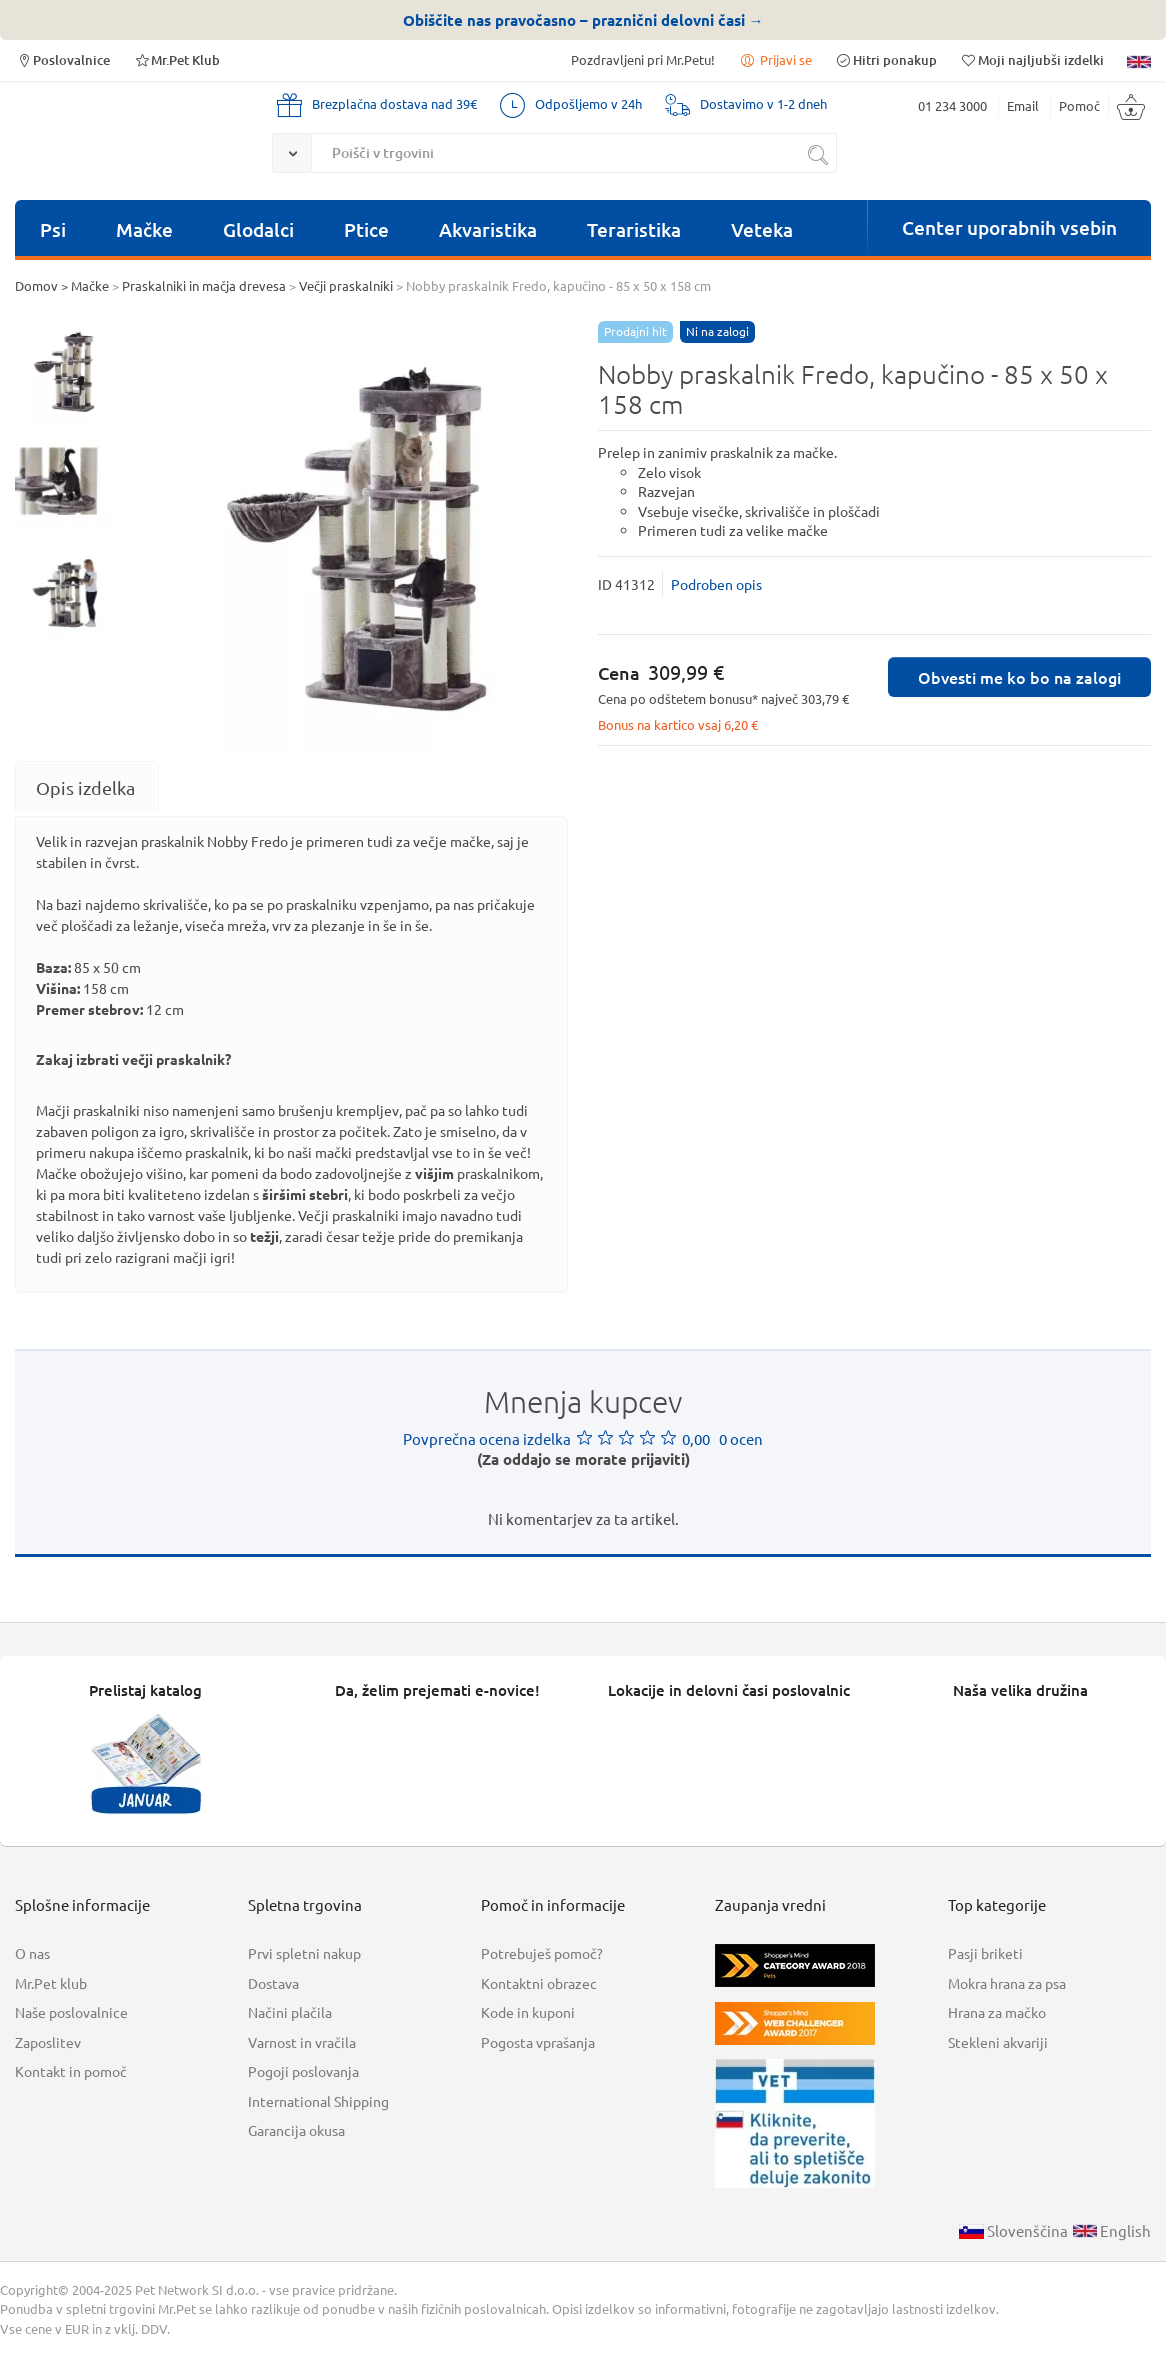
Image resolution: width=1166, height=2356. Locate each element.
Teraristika (634, 229)
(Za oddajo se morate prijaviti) (583, 1459)
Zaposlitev (48, 2042)
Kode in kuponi (528, 2012)
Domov (36, 285)
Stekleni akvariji (998, 2042)
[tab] (85, 787)
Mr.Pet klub (51, 1983)
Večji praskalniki (346, 285)
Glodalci (258, 229)
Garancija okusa (296, 2130)
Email (1023, 105)
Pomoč (1079, 105)
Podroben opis (716, 584)
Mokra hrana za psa (1007, 1983)
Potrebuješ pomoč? (542, 1953)
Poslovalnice (62, 59)
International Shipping (318, 2101)
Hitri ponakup (886, 59)
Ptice (366, 229)
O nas (32, 1953)
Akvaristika (488, 229)
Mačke (144, 229)
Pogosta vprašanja (538, 2042)
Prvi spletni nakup (304, 1953)
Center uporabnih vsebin (1009, 227)
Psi (53, 229)
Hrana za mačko (997, 2012)
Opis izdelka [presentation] (85, 787)
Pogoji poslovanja (303, 2071)
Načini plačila (290, 2012)
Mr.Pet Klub (176, 59)
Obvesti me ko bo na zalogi (1019, 677)
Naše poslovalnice (71, 2012)
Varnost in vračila (302, 2042)
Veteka (762, 229)
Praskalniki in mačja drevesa (204, 285)
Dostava (273, 1983)
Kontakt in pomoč (71, 2071)
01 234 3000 (952, 105)
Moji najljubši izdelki (1032, 59)
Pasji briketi (985, 1953)
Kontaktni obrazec (539, 1983)
